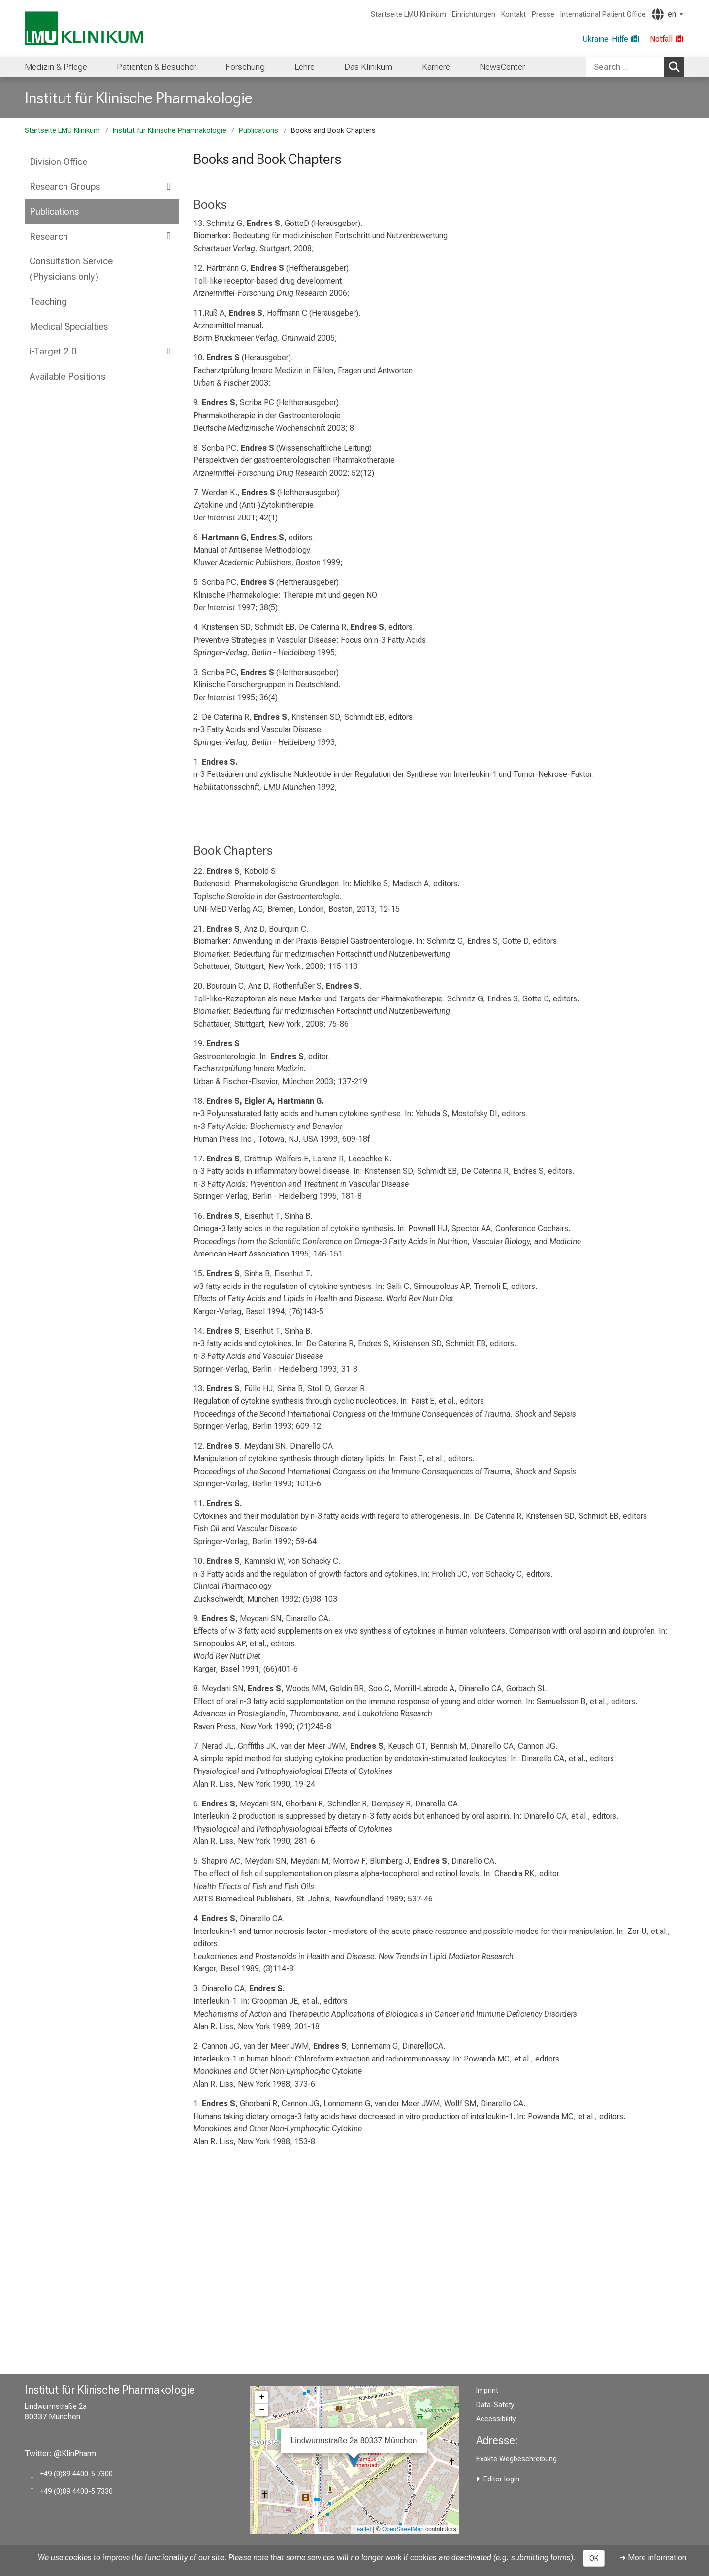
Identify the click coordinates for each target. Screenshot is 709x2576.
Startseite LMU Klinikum (408, 14)
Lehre (304, 67)
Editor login (501, 2479)
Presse (543, 14)
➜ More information (652, 2557)
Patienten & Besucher (156, 67)
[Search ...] (625, 67)
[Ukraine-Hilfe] (611, 39)
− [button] (261, 2410)
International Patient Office (602, 14)
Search (675, 66)
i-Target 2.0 (53, 351)
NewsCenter (502, 67)
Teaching (48, 301)
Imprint (487, 2390)
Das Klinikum (368, 67)
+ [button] (261, 2397)
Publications (258, 131)
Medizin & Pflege (56, 67)
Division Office (58, 161)
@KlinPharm (75, 2453)
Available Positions (67, 376)
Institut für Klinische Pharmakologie (139, 98)
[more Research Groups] (169, 186)
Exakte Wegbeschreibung (516, 2459)
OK (593, 2558)
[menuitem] (56, 67)
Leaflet (362, 2529)
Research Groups (65, 186)
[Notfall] (667, 39)
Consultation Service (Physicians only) (71, 269)
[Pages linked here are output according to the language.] (667, 14)
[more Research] (169, 236)
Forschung (245, 67)
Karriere (436, 67)
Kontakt (513, 14)
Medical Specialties (69, 326)
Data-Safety (495, 2405)
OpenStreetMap (403, 2529)
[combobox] (635, 67)
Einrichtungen (473, 14)
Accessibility (496, 2419)
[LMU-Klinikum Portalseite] (84, 28)
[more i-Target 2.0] (169, 351)
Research (49, 236)
